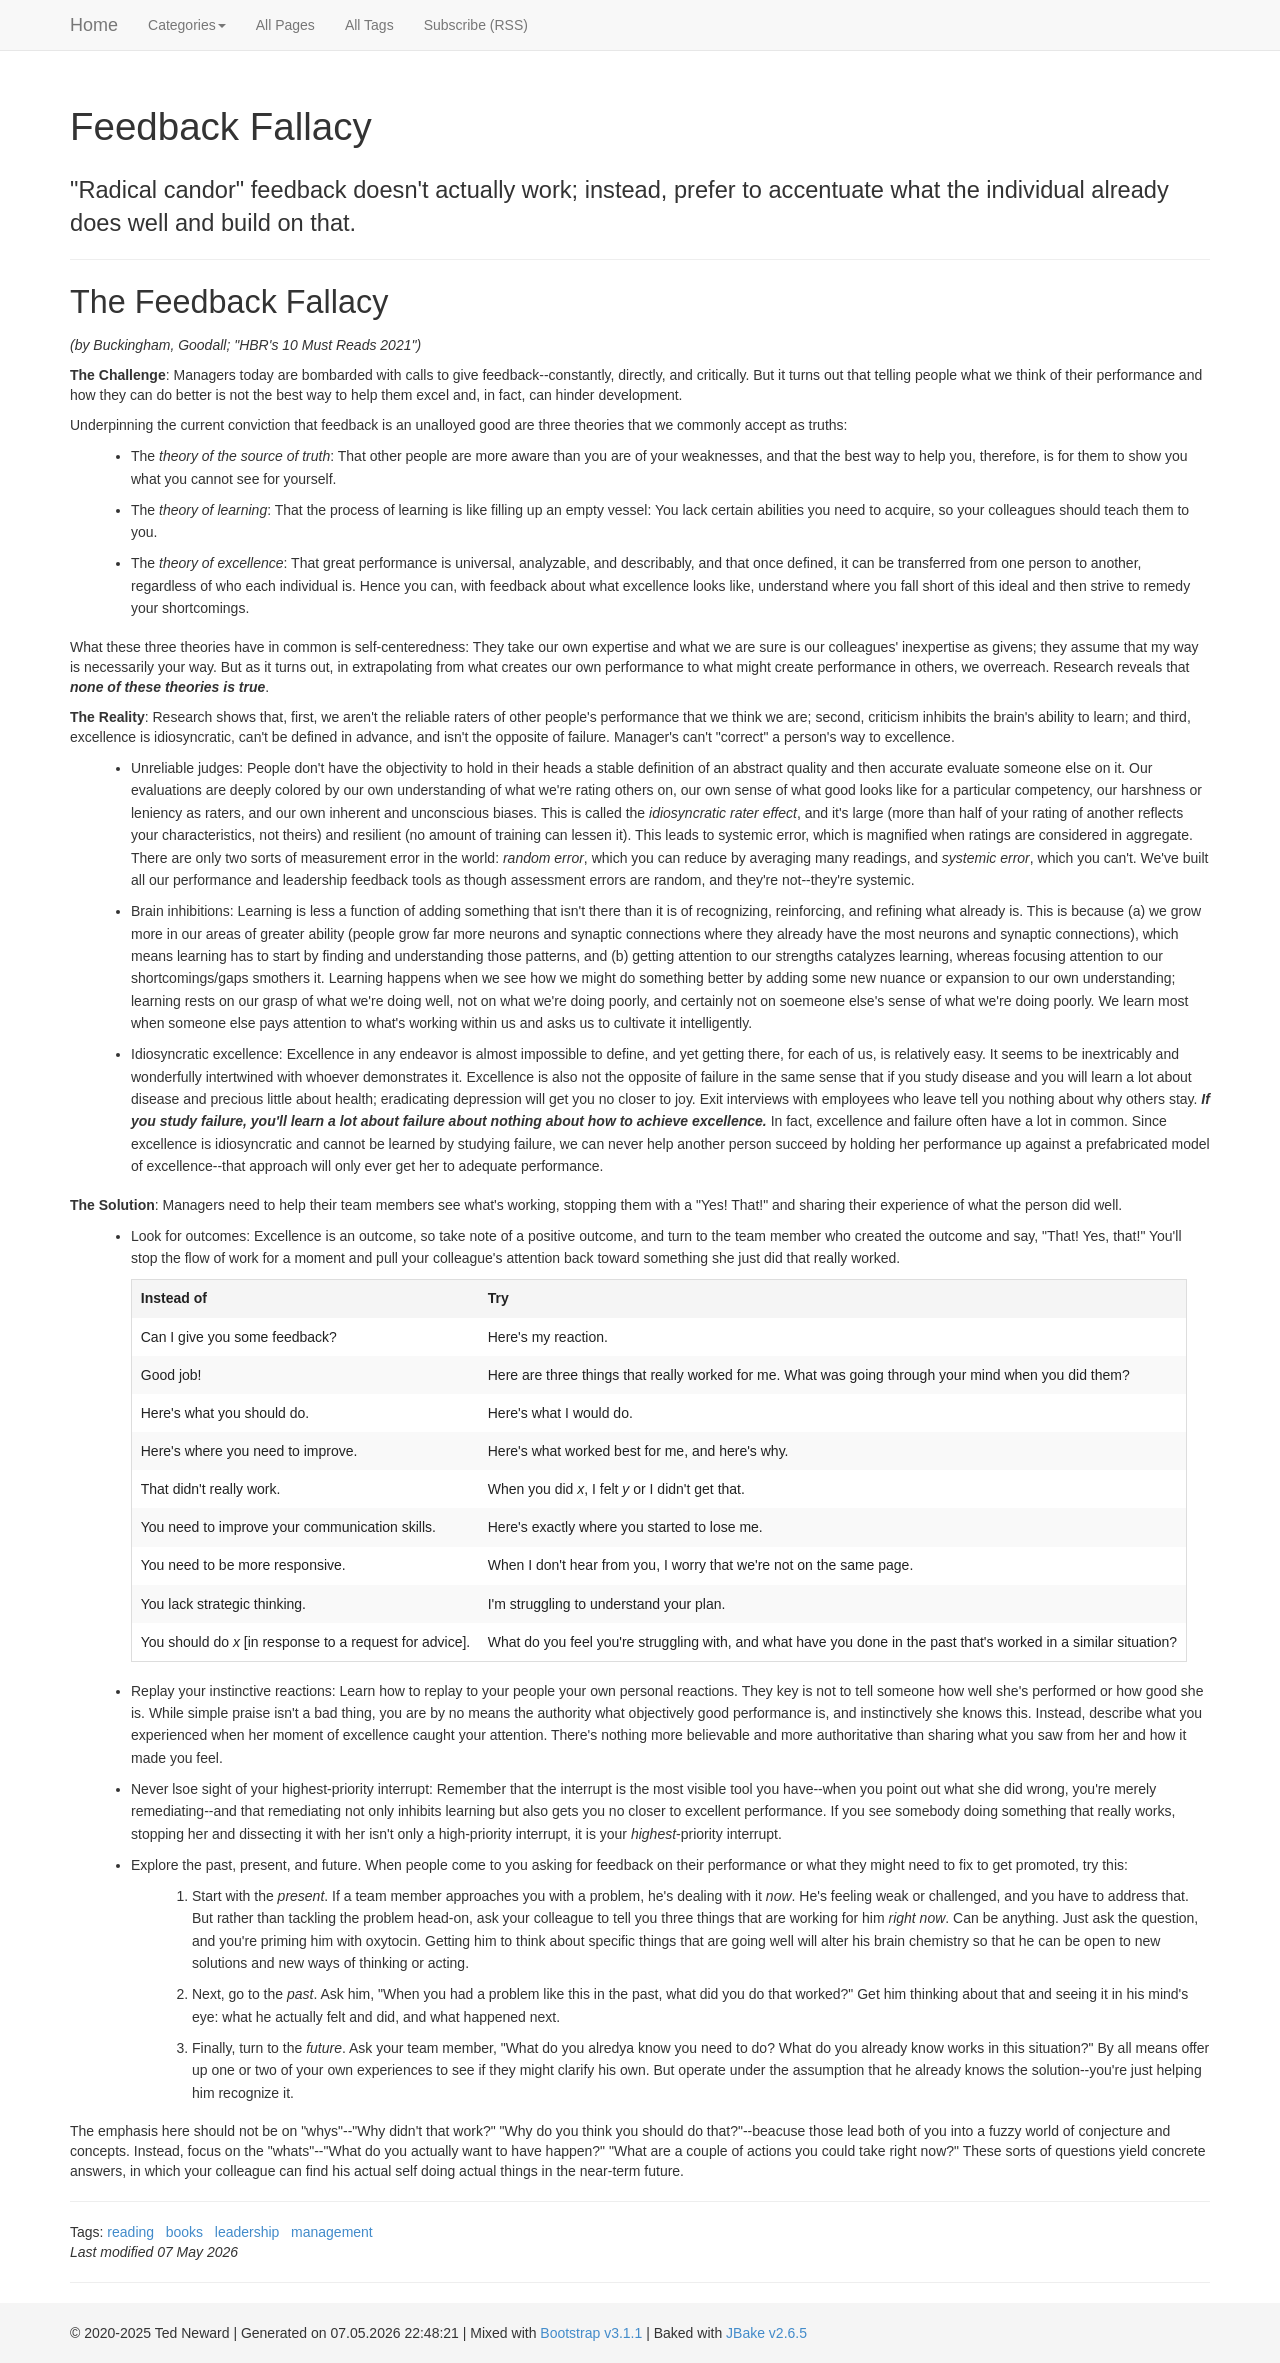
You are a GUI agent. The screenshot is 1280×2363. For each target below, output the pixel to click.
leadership (247, 2232)
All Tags (369, 25)
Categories (187, 25)
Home (94, 25)
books (184, 2232)
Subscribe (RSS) (476, 25)
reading (130, 2232)
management (332, 2232)
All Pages (285, 25)
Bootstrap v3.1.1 (591, 2333)
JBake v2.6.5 (766, 2333)
